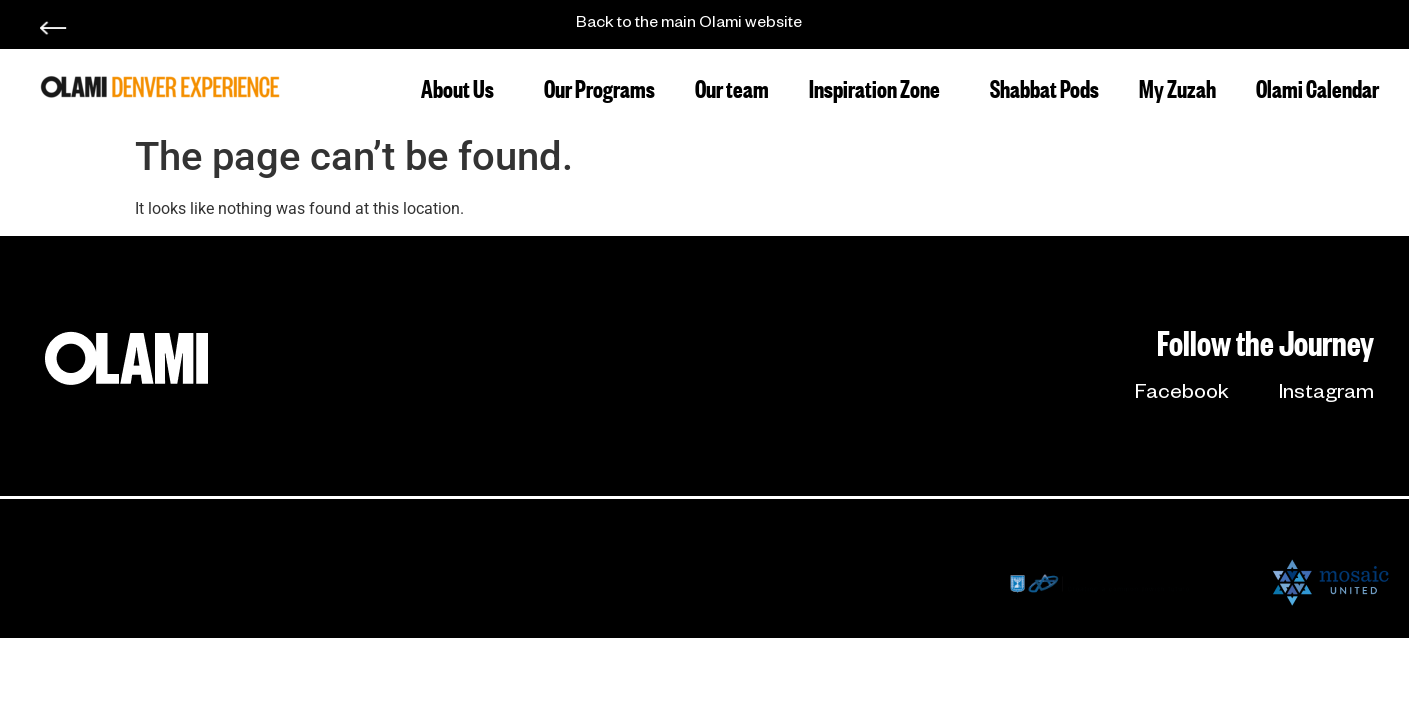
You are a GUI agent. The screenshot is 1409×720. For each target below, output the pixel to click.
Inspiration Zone (879, 86)
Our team (732, 86)
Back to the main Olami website (689, 25)
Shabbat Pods (1044, 86)
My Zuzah (1177, 86)
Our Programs (599, 86)
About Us (462, 86)
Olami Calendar (1317, 86)
